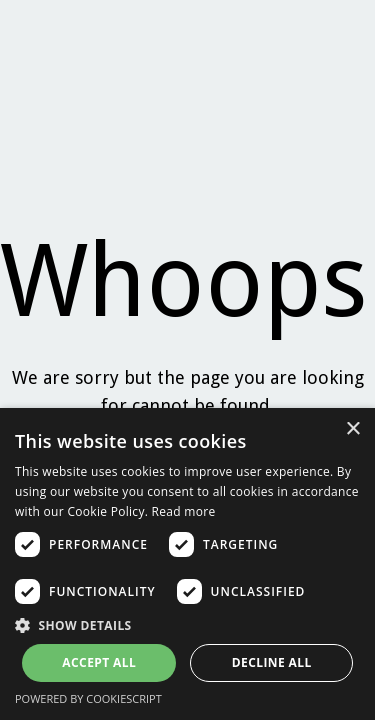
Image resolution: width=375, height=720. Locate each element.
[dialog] (187, 564)
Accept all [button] (99, 662)
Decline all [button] (272, 662)
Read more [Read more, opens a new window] (184, 511)
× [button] (352, 429)
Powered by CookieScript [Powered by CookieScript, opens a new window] (88, 698)
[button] (187, 625)
